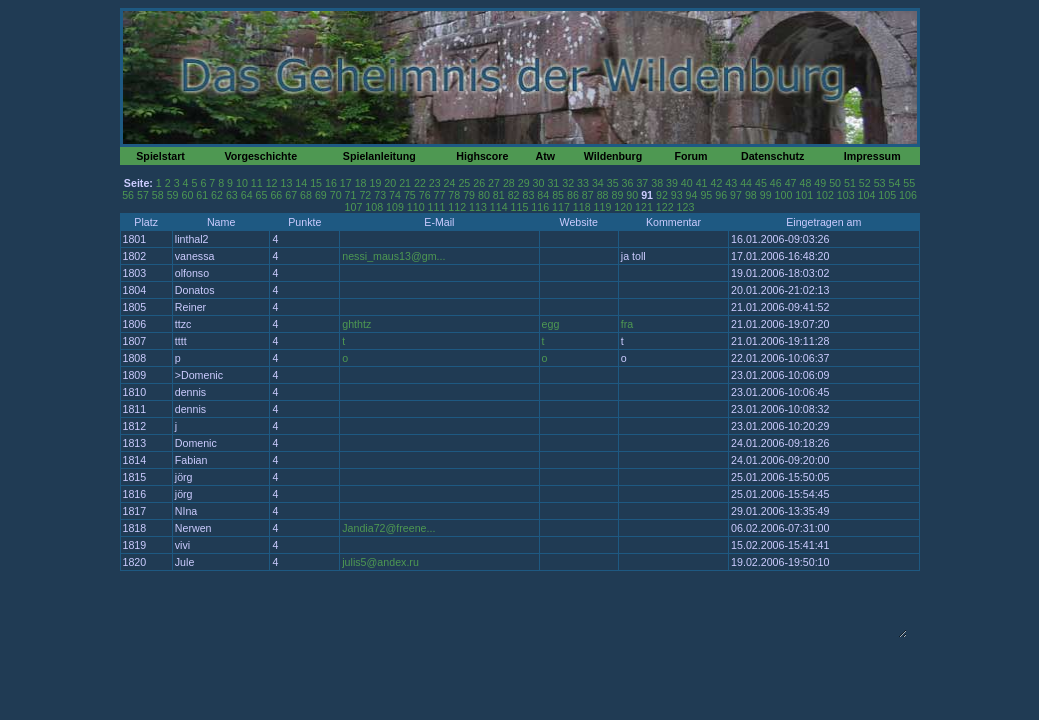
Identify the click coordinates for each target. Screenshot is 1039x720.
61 (202, 195)
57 (143, 195)
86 (573, 195)
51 (850, 183)
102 (825, 195)
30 (539, 183)
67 (291, 195)
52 (865, 183)
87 (588, 195)
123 (686, 207)
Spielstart (160, 156)
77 (440, 195)
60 (187, 195)
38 (657, 183)
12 (272, 183)
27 (494, 183)
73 (380, 195)
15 (316, 183)
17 (346, 183)
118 (582, 207)
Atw (545, 156)
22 (420, 183)
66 (276, 195)
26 (479, 183)
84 (543, 195)
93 (677, 195)
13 (287, 183)
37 (642, 183)
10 (242, 183)
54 (894, 183)
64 (247, 195)
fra (627, 324)
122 (665, 207)
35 (613, 183)
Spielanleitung (379, 156)
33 (583, 183)
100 (784, 195)
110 (416, 207)
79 (469, 195)
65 (262, 195)
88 (603, 195)
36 (628, 183)
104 (867, 195)
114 (499, 207)
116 (540, 207)
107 (354, 207)
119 (603, 207)
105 (887, 195)
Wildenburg (613, 156)
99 (766, 195)
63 (232, 195)
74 (395, 195)
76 (425, 195)
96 (721, 195)
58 (158, 195)
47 (791, 183)
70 (336, 195)
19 (375, 183)
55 (909, 183)
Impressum (872, 156)
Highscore (482, 156)
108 (374, 207)
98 (751, 195)
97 (736, 195)
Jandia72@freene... (388, 528)
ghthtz (356, 324)
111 (437, 207)
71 (351, 195)
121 (644, 207)
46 (776, 183)
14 (301, 183)
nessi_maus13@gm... (393, 256)
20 (390, 183)
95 (706, 195)
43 (731, 183)
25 (464, 183)
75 (410, 195)
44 (746, 183)
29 (524, 183)
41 (702, 183)
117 (561, 207)
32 (568, 183)
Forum (690, 156)
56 (128, 195)
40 (687, 183)
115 (520, 207)
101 (804, 195)
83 (529, 195)
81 (499, 195)
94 (692, 195)
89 (617, 195)
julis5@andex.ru (380, 562)
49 (820, 183)
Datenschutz (772, 156)
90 (632, 195)
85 (558, 195)
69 (321, 195)
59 (173, 195)
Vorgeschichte (260, 156)
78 (454, 195)
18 (361, 183)
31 (553, 183)
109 (395, 207)
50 (835, 183)
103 (846, 195)
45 (761, 183)
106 (908, 195)
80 (484, 195)
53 (880, 183)
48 (805, 183)
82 (514, 195)
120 (623, 207)
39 (672, 183)
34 (598, 183)
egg (551, 324)
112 (457, 207)
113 (478, 207)
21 (405, 183)
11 (257, 183)
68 (306, 195)
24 (450, 183)
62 (217, 195)
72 (365, 195)
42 (717, 183)
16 (331, 183)
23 (435, 183)
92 (662, 195)
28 (509, 183)
